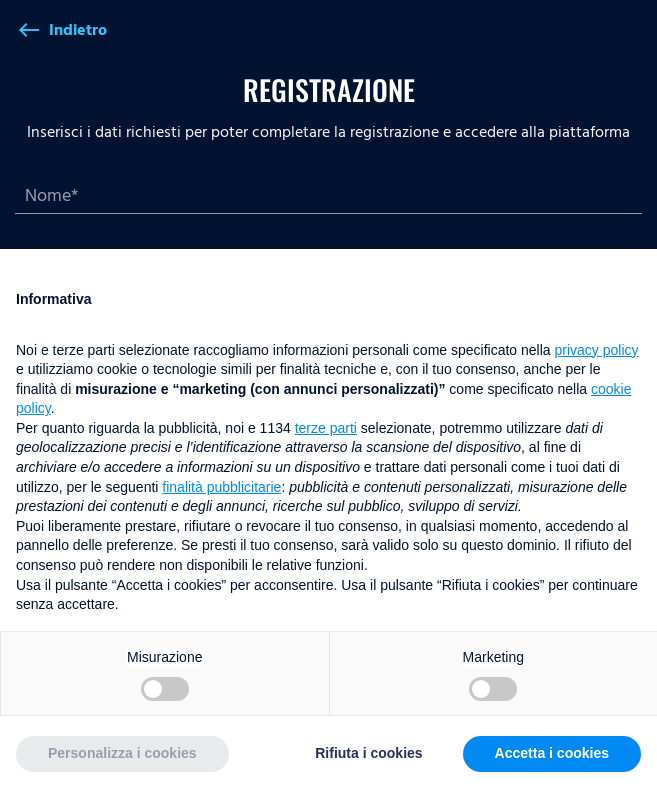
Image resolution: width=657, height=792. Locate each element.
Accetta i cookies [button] (552, 753)
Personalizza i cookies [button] (122, 753)
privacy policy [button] (597, 350)
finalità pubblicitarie (221, 487)
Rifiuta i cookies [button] (368, 753)
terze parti (326, 428)
